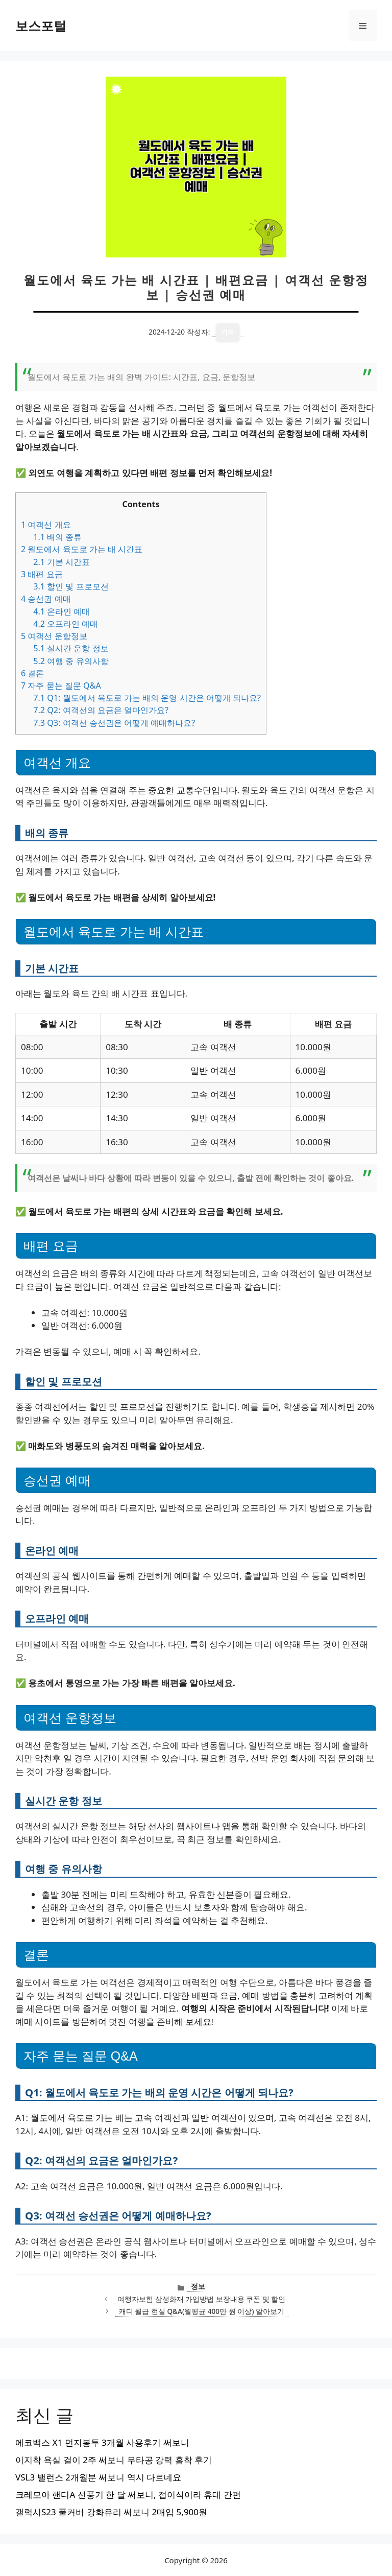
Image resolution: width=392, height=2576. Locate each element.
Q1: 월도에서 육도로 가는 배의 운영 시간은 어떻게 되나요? (147, 697)
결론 (32, 673)
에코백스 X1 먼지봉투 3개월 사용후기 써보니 (102, 2442)
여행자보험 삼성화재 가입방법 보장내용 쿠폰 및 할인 (201, 2299)
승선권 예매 (46, 598)
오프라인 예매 (65, 623)
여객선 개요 (46, 524)
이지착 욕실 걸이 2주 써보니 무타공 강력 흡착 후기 (113, 2460)
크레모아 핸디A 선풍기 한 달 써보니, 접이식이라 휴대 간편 (128, 2494)
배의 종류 (57, 536)
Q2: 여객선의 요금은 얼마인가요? (100, 710)
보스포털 (40, 25)
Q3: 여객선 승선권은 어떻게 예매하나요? (114, 722)
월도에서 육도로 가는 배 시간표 (81, 549)
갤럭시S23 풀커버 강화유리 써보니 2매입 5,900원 (111, 2512)
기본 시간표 (61, 562)
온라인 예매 (61, 611)
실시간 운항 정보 (70, 648)
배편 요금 (42, 574)
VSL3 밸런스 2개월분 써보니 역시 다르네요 (98, 2477)
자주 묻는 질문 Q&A (61, 685)
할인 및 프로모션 (70, 586)
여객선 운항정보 (54, 636)
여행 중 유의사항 (70, 661)
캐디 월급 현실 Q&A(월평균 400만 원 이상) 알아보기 (201, 2311)
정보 (198, 2286)
